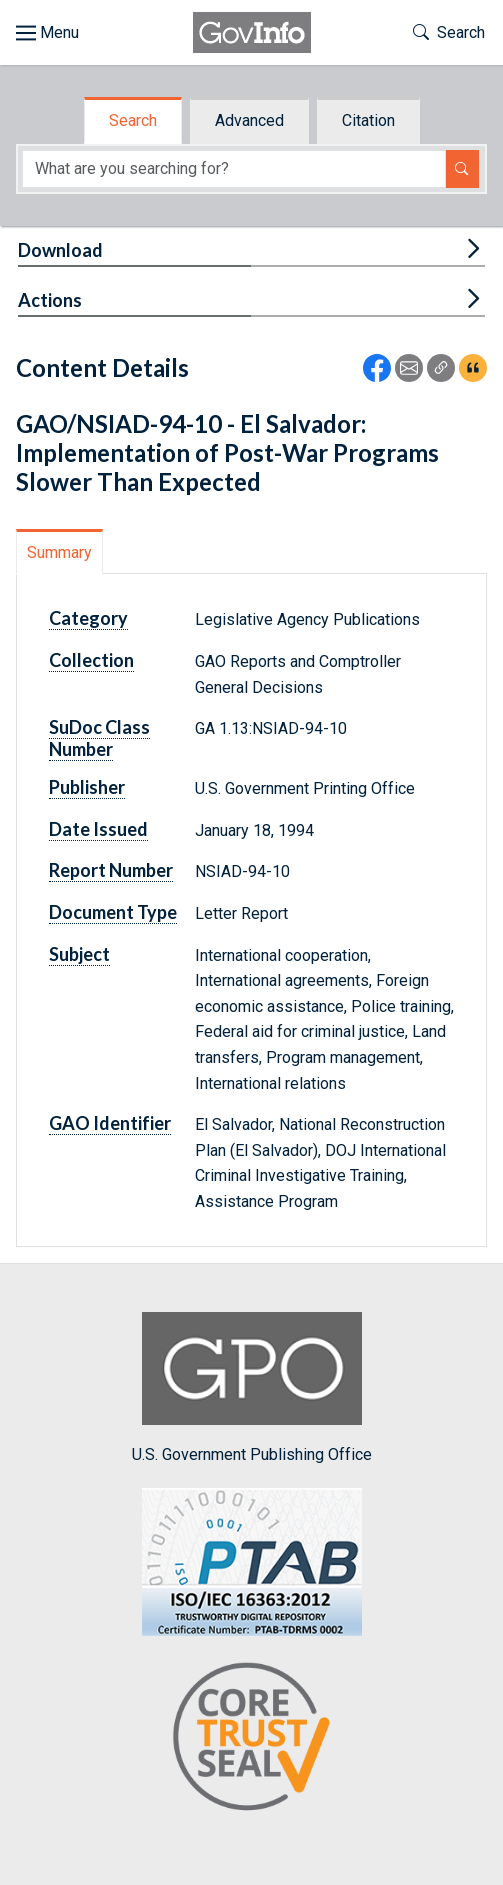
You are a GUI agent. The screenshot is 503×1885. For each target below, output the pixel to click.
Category (88, 618)
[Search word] (234, 169)
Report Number (111, 870)
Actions (50, 300)
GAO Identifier (110, 1123)
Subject (79, 954)
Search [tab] (133, 120)
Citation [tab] (368, 120)
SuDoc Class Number (99, 738)
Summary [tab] (59, 552)
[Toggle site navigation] (47, 33)
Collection (91, 660)
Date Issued (98, 829)
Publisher (87, 787)
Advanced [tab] (249, 120)
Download (60, 250)
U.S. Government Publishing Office (252, 1387)
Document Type (113, 912)
